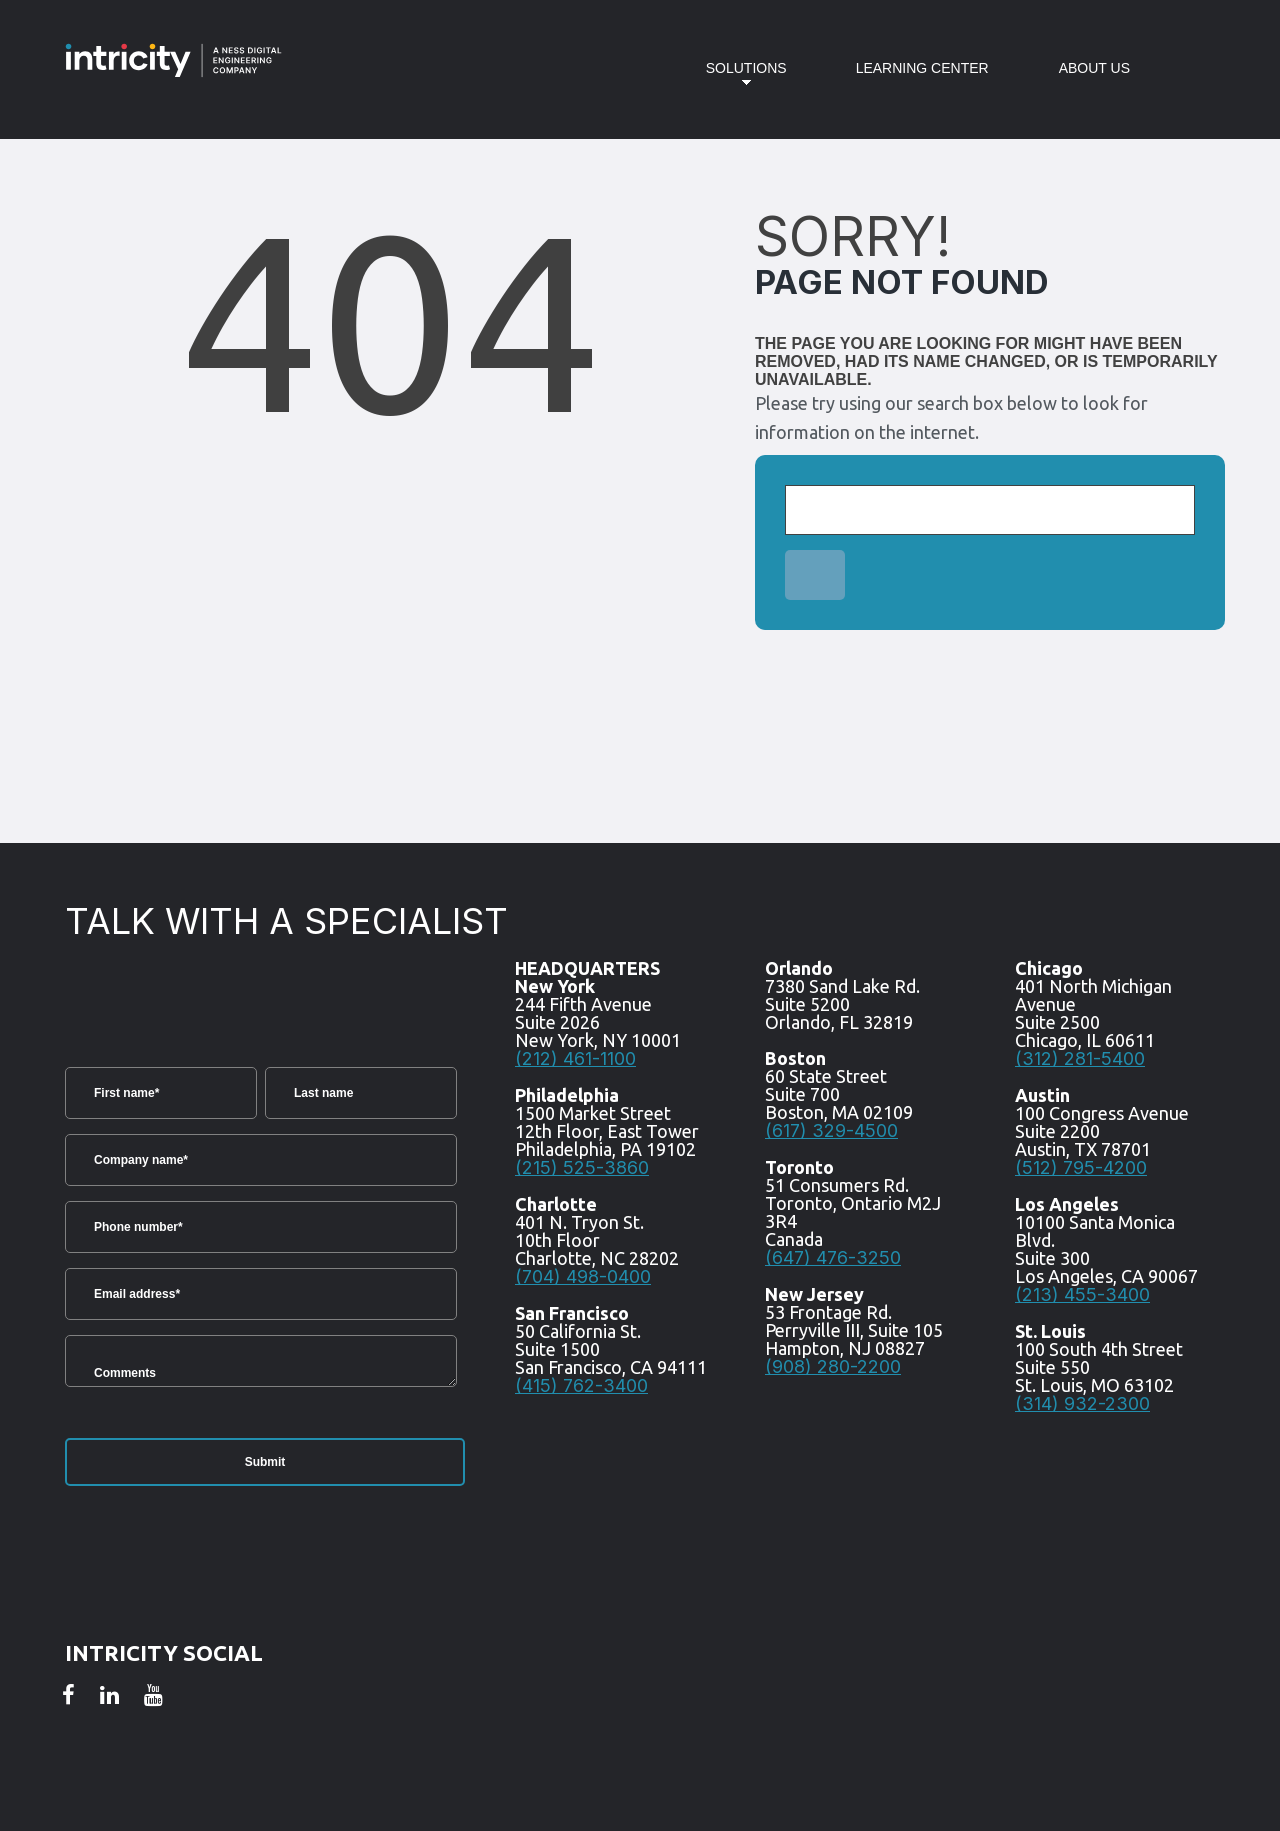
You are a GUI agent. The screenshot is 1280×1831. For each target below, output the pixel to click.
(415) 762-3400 (581, 1385)
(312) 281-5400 (1080, 1058)
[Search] (990, 510)
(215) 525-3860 (582, 1167)
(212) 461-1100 (575, 1058)
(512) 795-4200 (1081, 1167)
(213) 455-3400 (1082, 1294)
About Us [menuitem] (1094, 68)
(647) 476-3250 (833, 1257)
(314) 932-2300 (1082, 1403)
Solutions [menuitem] (732, 80)
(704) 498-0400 (583, 1276)
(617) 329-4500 (831, 1130)
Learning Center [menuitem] (922, 68)
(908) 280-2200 (833, 1366)
